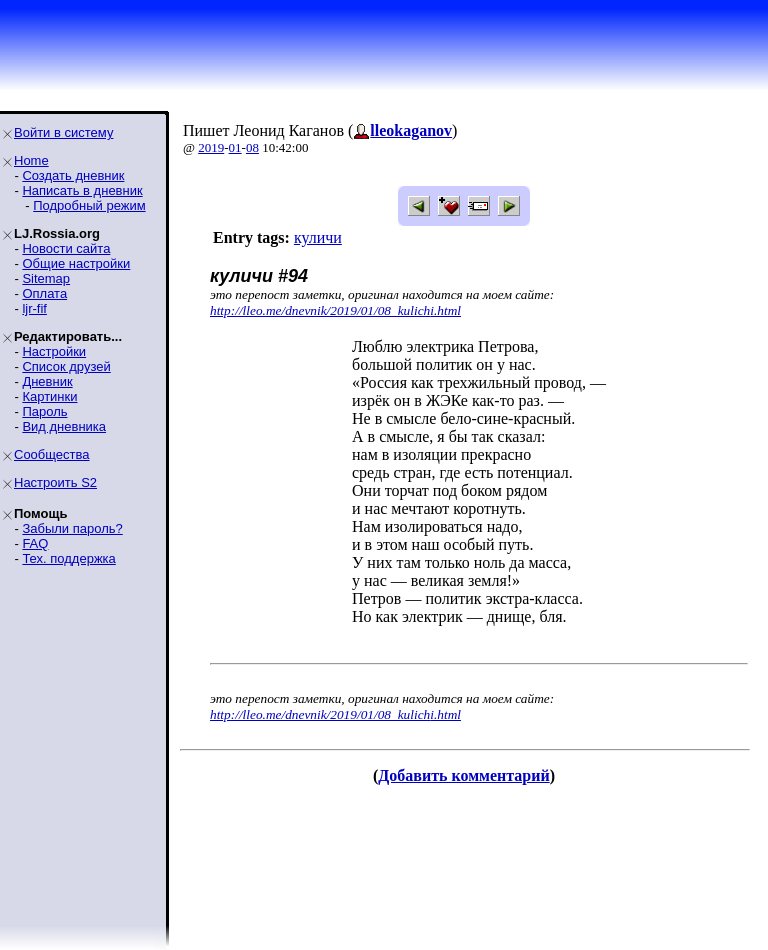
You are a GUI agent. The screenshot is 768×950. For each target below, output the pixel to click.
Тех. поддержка (68, 558)
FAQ (35, 543)
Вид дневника (64, 426)
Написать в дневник (82, 190)
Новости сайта (66, 248)
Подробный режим (89, 205)
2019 (211, 147)
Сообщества (52, 454)
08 (252, 147)
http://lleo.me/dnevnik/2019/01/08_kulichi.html (335, 310)
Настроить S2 (55, 482)
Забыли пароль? (72, 528)
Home (31, 160)
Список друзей (66, 366)
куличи (318, 237)
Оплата (44, 293)
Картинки (49, 396)
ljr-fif (34, 308)
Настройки (54, 351)
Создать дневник (73, 175)
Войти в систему (63, 132)
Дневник (47, 381)
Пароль (44, 411)
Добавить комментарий (463, 775)
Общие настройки (76, 263)
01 (235, 147)
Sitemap (46, 278)
